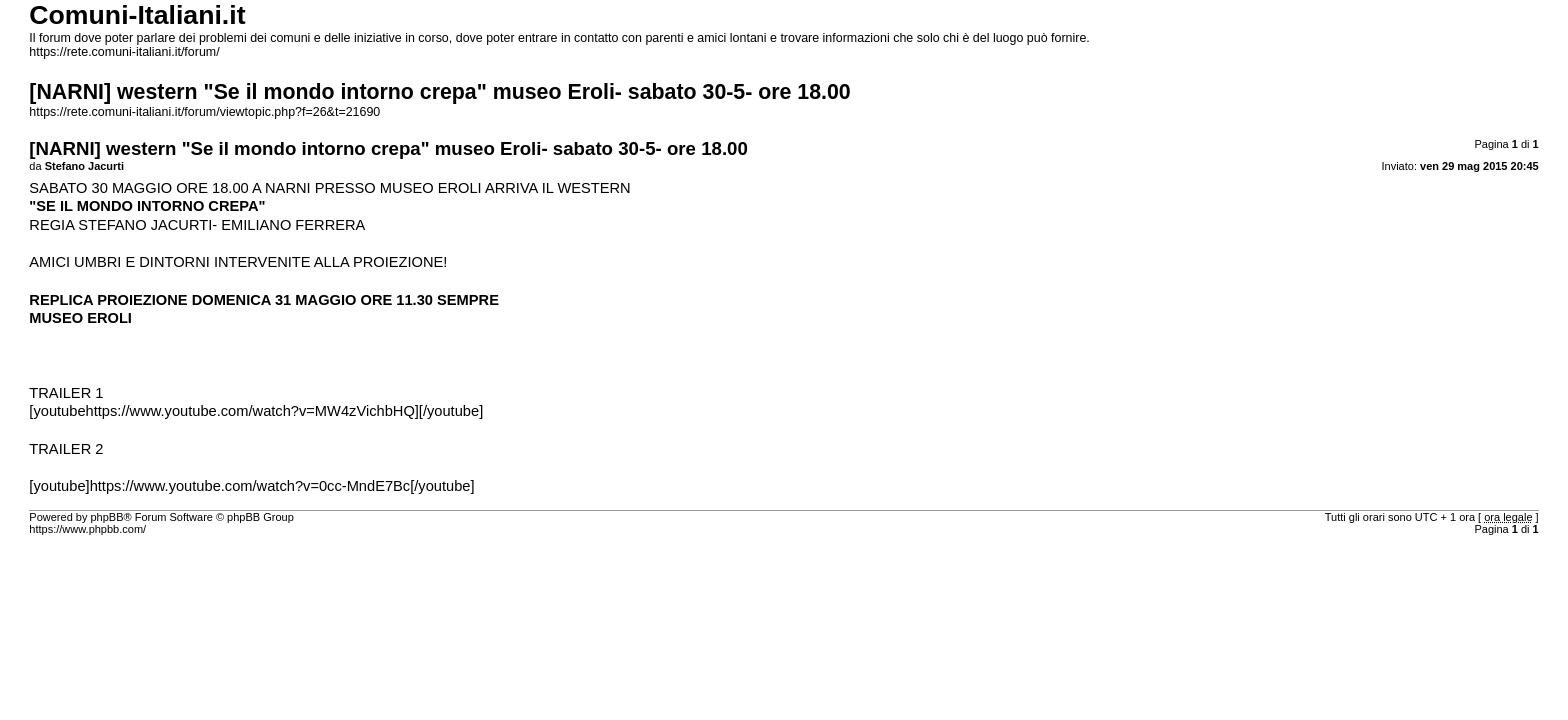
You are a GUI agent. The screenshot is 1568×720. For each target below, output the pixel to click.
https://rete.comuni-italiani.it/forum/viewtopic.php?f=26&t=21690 (204, 112)
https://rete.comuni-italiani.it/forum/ (124, 52)
